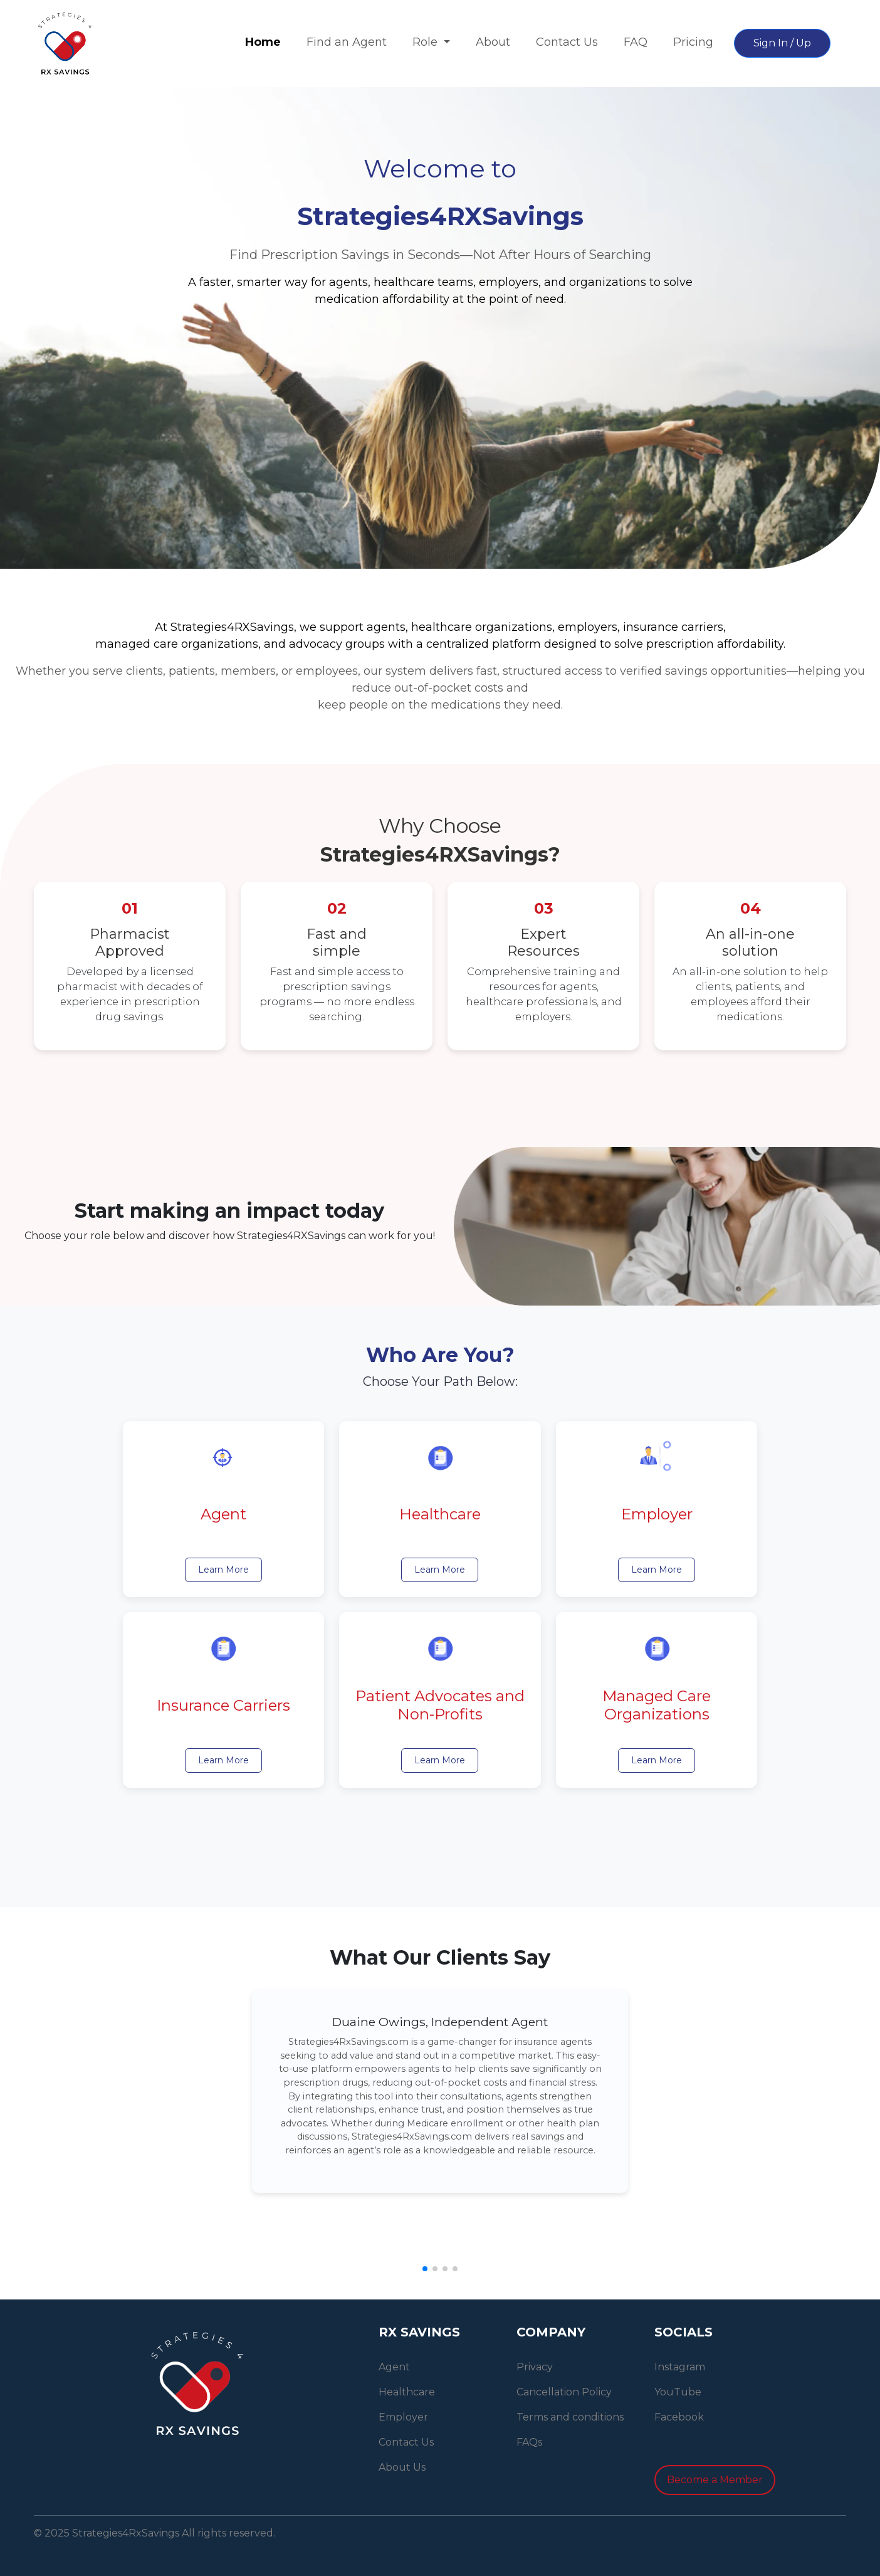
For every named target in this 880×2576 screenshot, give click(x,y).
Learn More (223, 1569)
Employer (403, 2417)
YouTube (677, 2392)
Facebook (679, 2417)
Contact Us (567, 42)
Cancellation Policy (564, 2392)
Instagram (679, 2367)
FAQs (529, 2442)
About (493, 42)
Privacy (534, 2367)
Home (263, 42)
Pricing (693, 42)
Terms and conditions (570, 2417)
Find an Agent (346, 42)
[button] (424, 2268)
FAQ (635, 42)
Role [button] (426, 42)
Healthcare (407, 2392)
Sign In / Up (782, 43)
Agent (394, 2367)
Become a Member (715, 2480)
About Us (402, 2467)
